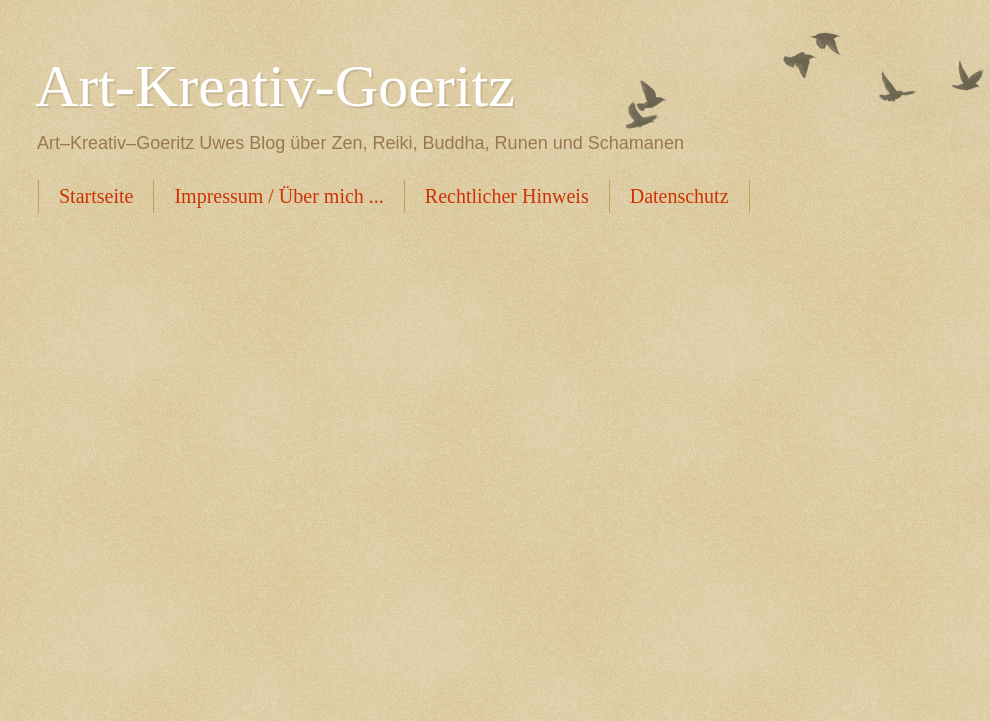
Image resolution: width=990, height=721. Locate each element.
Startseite (96, 196)
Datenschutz (679, 196)
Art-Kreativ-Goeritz (275, 86)
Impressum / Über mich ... (278, 196)
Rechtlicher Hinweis (507, 196)
